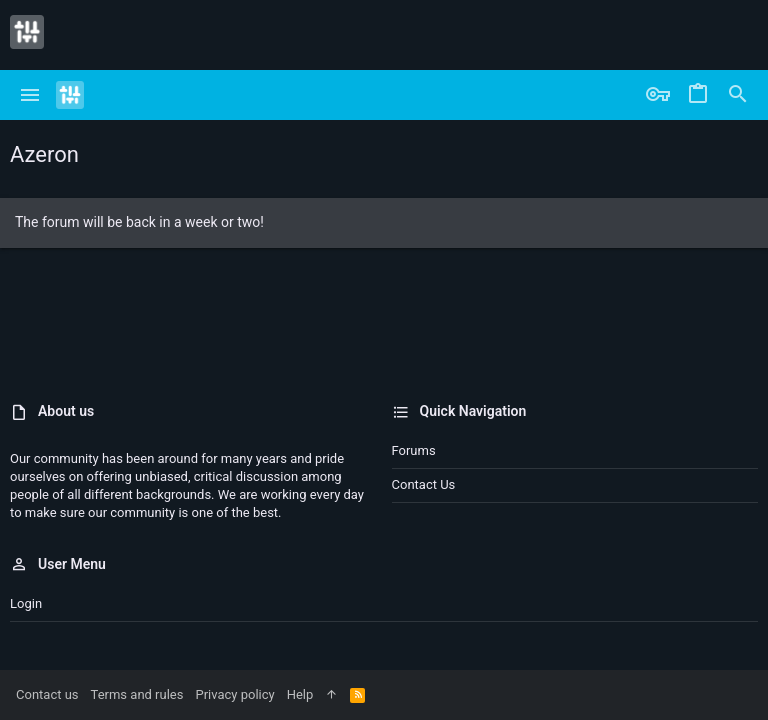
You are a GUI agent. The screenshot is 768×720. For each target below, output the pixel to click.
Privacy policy (234, 694)
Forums (414, 450)
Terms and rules (137, 694)
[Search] (738, 95)
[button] (30, 95)
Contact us (424, 484)
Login (26, 603)
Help (300, 694)
